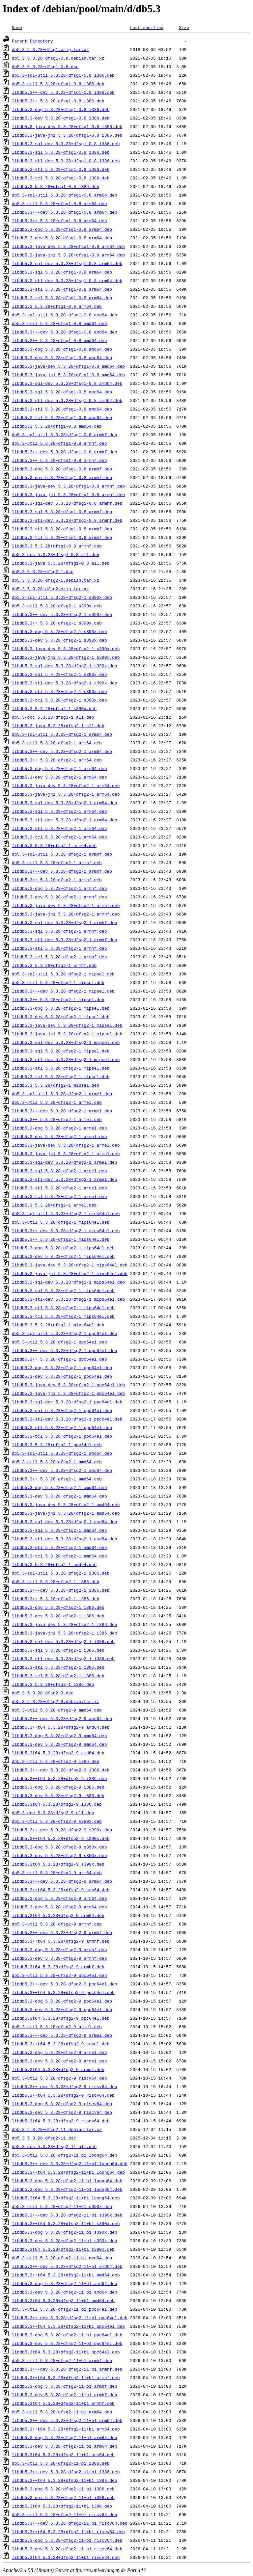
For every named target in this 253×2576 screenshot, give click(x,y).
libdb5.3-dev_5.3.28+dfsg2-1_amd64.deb (59, 1496)
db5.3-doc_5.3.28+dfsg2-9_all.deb (53, 1813)
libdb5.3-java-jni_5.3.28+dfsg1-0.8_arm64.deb (68, 255)
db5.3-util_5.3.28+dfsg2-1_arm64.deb (57, 743)
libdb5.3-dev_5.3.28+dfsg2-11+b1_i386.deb (63, 2497)
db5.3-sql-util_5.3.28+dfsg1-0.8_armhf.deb (64, 435)
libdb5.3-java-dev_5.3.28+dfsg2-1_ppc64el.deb (68, 1385)
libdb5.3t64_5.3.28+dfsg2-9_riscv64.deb (60, 2121)
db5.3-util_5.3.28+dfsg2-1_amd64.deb (57, 1462)
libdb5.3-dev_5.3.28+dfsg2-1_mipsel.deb (60, 1017)
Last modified (146, 27)
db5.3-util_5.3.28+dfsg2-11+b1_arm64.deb (62, 2412)
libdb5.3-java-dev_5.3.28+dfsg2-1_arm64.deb (66, 785)
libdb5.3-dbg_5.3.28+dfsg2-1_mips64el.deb (63, 1248)
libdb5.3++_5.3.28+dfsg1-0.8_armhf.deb (59, 460)
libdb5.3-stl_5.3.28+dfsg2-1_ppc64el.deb (62, 1427)
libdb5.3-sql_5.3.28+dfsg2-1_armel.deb (59, 1171)
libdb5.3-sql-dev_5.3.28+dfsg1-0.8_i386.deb (66, 143)
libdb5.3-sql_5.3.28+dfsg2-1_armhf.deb (59, 931)
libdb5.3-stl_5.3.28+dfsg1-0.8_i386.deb (60, 169)
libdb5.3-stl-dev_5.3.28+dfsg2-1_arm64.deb (64, 820)
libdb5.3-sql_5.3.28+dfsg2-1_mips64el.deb (63, 1290)
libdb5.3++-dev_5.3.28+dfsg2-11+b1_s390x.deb (67, 2215)
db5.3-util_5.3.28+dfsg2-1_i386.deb (55, 1581)
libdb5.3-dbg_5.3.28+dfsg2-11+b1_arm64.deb (64, 2437)
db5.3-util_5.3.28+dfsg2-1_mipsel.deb (58, 982)
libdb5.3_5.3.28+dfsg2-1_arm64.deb (54, 845)
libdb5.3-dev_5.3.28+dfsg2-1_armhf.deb (59, 897)
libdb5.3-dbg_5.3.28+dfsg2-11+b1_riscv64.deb (67, 2540)
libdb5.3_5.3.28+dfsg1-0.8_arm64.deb (57, 306)
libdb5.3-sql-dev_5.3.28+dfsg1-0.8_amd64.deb (67, 383)
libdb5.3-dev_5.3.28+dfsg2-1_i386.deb (58, 1616)
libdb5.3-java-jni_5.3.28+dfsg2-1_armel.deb (66, 1153)
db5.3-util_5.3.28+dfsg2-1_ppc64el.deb (59, 1342)
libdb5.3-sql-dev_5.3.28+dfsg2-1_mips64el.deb (68, 1282)
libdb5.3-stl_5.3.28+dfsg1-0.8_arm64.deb (62, 289)
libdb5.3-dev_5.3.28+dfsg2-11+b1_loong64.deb (67, 2189)
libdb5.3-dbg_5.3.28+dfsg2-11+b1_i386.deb (63, 2489)
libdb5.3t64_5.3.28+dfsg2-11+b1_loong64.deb (66, 2198)
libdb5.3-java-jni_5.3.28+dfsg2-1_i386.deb (64, 1633)
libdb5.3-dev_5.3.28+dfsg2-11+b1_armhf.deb (64, 2395)
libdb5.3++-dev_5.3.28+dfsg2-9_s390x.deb (62, 1830)
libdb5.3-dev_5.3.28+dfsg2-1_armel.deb (59, 1136)
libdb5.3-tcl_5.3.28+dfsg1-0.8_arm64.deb (62, 298)
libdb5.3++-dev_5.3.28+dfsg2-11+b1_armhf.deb (67, 2369)
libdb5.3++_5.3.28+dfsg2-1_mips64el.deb (60, 1239)
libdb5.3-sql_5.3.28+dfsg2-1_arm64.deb (59, 811)
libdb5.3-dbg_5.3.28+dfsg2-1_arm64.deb (59, 768)
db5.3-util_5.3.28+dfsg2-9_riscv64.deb (59, 2078)
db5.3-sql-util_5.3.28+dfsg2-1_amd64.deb (62, 1453)
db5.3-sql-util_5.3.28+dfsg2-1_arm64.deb (62, 734)
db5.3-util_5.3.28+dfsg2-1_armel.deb (57, 1102)
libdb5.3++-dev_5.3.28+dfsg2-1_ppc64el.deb (64, 1350)
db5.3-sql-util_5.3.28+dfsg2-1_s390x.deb (62, 597)
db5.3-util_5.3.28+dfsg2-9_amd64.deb (57, 1710)
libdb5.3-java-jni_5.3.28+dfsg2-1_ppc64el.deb (68, 1393)
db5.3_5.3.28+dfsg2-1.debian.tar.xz (55, 580)
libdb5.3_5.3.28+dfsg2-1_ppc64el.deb (57, 1444)
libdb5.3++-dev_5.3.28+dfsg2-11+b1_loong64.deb (69, 2163)
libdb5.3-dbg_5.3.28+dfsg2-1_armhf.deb (59, 888)
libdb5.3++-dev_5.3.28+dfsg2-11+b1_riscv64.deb (69, 2523)
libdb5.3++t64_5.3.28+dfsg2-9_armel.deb (60, 2044)
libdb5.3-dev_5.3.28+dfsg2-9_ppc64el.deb (62, 2009)
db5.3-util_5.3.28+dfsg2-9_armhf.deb (57, 1924)
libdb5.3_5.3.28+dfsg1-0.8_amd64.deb (57, 426)
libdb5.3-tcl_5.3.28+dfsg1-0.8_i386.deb (60, 178)
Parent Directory (32, 41)
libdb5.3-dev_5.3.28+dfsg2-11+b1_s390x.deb (64, 2241)
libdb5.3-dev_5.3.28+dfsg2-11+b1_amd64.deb (64, 2292)
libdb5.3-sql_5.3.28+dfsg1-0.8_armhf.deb (62, 512)
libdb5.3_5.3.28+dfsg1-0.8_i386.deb (55, 186)
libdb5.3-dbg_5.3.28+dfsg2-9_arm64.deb (59, 1898)
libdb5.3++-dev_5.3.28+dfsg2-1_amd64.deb (62, 1470)
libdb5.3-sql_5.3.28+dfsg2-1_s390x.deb (59, 674)
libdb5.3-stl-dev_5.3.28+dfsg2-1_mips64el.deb (68, 1299)
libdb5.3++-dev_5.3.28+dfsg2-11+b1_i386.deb (66, 2472)
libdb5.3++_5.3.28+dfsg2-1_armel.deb (57, 1119)
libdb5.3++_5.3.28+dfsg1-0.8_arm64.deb (59, 221)
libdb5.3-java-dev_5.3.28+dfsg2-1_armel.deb (66, 1145)
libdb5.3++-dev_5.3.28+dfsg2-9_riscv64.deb (64, 2086)
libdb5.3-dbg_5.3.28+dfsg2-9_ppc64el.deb (62, 2001)
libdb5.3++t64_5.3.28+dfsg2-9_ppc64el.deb (63, 1992)
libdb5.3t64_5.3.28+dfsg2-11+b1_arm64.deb (63, 2454)
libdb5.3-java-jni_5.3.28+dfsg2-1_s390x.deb (66, 657)
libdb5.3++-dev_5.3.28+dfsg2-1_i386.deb (60, 1590)
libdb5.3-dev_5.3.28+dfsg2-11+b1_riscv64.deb (67, 2549)
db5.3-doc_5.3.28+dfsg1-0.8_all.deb (55, 554)
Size (184, 27)
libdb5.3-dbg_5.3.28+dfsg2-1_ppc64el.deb (62, 1367)
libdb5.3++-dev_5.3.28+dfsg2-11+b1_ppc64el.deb (69, 2318)
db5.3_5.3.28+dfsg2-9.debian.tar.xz (55, 1701)
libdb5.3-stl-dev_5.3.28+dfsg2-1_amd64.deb (64, 1539)
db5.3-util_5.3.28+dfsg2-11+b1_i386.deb (60, 2463)
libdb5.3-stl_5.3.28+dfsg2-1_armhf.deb (59, 948)
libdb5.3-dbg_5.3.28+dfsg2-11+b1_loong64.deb (67, 2181)
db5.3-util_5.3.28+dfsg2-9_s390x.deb (57, 1821)
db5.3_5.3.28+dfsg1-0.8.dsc (45, 66)
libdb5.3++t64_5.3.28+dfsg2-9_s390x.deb (60, 1838)
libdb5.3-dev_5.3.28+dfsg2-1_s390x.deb (59, 640)
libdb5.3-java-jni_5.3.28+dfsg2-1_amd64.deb (66, 1513)
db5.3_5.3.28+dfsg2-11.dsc (44, 2138)
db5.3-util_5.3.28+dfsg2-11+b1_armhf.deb (62, 2360)
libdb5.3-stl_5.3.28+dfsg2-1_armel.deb (59, 1188)
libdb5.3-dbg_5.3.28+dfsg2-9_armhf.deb (59, 1949)
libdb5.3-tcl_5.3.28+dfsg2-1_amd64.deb (59, 1556)
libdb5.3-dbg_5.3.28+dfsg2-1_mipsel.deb (60, 1008)
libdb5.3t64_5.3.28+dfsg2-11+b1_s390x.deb (63, 2249)
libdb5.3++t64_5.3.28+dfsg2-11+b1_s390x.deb (66, 2223)
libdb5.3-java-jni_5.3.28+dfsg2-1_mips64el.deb (69, 1273)
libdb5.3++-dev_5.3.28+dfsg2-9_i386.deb (60, 1770)
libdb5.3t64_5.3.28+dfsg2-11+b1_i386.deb (62, 2506)
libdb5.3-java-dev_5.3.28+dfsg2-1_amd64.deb (66, 1504)
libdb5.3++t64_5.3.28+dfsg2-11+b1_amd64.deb (66, 2275)
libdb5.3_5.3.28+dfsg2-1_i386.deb (53, 1684)
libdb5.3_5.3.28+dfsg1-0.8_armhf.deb (57, 546)
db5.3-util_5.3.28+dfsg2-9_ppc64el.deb (59, 1975)
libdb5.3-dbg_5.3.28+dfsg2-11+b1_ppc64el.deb (67, 2335)
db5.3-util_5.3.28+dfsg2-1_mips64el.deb (60, 1222)
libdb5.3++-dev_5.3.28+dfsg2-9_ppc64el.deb (64, 1984)
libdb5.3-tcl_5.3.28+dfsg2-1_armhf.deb (59, 957)
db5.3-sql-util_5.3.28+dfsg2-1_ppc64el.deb (64, 1333)
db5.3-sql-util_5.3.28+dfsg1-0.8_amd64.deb (64, 315)
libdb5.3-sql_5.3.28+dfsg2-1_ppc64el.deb (62, 1410)
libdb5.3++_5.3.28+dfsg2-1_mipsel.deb (58, 999)
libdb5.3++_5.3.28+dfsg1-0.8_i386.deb (58, 101)
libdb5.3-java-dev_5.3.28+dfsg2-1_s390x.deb (66, 648)
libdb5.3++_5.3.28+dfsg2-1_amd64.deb (57, 1479)
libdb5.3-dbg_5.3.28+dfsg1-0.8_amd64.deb (62, 349)
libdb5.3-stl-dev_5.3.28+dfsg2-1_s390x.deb (64, 683)
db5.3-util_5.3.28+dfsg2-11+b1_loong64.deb (64, 2155)
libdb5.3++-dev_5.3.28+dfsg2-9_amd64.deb (62, 1718)
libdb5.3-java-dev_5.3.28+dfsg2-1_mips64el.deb (69, 1265)
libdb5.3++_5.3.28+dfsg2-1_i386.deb (55, 1599)
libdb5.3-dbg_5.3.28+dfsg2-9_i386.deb (58, 1787)
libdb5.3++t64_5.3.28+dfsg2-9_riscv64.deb (63, 2095)
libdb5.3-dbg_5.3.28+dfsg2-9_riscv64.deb (62, 2104)
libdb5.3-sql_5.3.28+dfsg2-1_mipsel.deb (60, 1051)
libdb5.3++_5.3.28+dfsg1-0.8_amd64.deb (59, 340)
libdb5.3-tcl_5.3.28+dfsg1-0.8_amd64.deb (62, 417)
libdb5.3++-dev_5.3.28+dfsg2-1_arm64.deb (62, 751)
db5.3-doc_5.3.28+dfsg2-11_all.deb (54, 2146)
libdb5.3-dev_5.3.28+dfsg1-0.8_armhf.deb (62, 477)
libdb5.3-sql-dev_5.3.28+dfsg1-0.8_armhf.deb (67, 503)
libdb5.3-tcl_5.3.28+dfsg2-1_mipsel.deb (60, 1076)
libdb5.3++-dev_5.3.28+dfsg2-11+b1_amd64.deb (67, 2266)
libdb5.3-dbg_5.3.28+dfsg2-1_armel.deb (59, 1128)
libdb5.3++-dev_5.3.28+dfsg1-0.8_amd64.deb (64, 332)
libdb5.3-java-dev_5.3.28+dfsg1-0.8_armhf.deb (68, 486)
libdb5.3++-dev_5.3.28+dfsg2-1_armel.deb (62, 1111)
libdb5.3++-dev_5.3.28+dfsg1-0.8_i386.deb (63, 92)
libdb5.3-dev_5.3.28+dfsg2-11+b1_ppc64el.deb (67, 2343)
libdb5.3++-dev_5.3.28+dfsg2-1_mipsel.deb (63, 991)
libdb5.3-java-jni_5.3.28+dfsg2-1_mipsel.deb (67, 1034)
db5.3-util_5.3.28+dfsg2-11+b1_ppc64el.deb (64, 2309)
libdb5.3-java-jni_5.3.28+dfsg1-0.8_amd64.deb (68, 375)
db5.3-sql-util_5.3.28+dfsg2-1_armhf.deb (62, 854)
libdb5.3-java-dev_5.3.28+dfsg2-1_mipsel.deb (67, 1025)
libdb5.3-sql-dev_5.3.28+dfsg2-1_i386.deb (63, 1641)
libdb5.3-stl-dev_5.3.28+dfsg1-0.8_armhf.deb (67, 520)
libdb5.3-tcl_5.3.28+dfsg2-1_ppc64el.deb (62, 1436)
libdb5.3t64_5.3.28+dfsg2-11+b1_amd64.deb (63, 2300)
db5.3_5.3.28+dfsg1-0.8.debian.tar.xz (58, 58)
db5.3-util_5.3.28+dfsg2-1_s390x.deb (57, 606)
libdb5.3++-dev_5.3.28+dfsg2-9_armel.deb (62, 2035)
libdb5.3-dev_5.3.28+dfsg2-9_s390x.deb (59, 1855)
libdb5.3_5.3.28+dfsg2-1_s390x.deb (54, 708)
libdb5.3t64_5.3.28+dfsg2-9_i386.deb (57, 1804)
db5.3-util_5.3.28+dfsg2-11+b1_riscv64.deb (64, 2514)
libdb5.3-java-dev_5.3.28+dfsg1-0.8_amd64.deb (68, 366)
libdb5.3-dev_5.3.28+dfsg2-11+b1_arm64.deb (64, 2446)
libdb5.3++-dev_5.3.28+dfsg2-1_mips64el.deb (66, 1231)
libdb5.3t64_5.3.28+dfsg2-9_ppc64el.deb (60, 2018)
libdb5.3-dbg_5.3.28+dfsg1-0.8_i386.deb (60, 109)
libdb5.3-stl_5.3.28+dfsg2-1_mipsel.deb (60, 1068)
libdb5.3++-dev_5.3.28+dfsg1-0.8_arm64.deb (64, 212)
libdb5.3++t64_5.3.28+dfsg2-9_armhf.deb (60, 1941)
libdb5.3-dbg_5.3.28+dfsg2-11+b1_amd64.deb (64, 2283)
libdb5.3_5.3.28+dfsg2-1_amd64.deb (54, 1564)
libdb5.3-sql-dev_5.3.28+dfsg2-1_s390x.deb (64, 666)
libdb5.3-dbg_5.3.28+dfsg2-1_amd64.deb (59, 1487)
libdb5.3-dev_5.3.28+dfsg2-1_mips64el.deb (63, 1256)
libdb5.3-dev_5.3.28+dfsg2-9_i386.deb (58, 1795)
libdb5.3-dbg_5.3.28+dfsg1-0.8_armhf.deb (62, 469)
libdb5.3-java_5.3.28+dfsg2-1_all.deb (58, 726)
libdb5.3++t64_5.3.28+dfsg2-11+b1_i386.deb (64, 2480)
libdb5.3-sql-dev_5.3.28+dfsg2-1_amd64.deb (64, 1522)
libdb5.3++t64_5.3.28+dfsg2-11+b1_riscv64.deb (68, 2532)
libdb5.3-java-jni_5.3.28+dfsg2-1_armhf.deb (66, 914)
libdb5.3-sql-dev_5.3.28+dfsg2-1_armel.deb (64, 1162)
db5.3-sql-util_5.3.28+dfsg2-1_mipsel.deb (63, 974)
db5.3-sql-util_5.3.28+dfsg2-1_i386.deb (60, 1573)
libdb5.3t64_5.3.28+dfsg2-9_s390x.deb (58, 1864)
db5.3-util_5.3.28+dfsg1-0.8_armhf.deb (59, 443)
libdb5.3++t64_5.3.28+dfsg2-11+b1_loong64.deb (68, 2172)
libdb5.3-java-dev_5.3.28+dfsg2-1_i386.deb (64, 1624)
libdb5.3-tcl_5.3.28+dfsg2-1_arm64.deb (59, 837)
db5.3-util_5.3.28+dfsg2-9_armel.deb (57, 2027)
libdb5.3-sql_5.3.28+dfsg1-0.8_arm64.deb (62, 272)
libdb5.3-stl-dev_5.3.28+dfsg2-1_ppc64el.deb (67, 1419)
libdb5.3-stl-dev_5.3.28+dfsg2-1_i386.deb (63, 1658)
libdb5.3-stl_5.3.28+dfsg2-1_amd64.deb (59, 1547)
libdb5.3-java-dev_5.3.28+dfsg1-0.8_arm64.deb (68, 246)
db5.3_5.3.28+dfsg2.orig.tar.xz (50, 589)
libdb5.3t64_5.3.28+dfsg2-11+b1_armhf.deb (63, 2403)
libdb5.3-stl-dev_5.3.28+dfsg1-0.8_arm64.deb (67, 280)
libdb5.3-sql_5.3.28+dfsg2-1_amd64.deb (59, 1530)
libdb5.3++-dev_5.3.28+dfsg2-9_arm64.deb (62, 1881)
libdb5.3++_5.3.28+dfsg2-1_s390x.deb (57, 623)
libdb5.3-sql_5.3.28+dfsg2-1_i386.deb (58, 1650)
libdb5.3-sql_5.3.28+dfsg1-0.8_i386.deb (60, 152)
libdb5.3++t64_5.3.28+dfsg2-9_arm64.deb (60, 1890)
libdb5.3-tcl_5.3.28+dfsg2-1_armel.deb (59, 1196)
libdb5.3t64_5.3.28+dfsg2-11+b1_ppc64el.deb (66, 2352)
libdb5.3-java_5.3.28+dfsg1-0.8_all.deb (60, 563)
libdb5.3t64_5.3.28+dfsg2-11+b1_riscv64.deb (66, 2557)
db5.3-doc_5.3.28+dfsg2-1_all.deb (53, 717)
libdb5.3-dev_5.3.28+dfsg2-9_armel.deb (59, 2061)
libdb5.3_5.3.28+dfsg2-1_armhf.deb (54, 965)
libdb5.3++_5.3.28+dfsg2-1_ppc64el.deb (59, 1359)
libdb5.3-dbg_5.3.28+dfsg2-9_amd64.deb (59, 1736)
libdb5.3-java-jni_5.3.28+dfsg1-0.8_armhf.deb (68, 494)
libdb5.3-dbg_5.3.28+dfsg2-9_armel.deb (59, 2052)
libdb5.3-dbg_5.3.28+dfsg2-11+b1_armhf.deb (64, 2386)
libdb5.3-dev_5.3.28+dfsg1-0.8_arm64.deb (62, 238)
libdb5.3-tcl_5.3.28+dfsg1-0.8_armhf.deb (62, 537)
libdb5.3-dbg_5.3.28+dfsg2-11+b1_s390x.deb (64, 2232)
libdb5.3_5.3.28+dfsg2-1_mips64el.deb (58, 1325)
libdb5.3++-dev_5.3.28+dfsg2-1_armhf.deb (62, 871)
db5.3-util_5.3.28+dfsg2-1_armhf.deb (57, 862)
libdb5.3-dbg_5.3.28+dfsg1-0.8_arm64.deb (62, 229)
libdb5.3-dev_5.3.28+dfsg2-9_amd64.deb (59, 1744)
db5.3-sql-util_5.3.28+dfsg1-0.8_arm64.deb (64, 195)
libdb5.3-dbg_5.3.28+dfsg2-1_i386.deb (58, 1607)
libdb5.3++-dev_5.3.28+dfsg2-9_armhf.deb (62, 1932)
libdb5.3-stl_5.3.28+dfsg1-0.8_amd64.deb (62, 409)
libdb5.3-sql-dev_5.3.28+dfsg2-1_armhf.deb (64, 922)
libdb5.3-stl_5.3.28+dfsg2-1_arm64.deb (59, 828)
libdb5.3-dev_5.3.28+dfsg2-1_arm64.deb (59, 777)
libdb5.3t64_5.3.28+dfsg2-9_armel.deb (58, 2069)
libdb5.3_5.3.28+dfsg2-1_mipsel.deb (55, 1085)
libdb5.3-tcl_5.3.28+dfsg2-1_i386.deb (58, 1676)
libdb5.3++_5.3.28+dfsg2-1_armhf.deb (57, 880)
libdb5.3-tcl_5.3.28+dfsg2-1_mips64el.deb (63, 1316)
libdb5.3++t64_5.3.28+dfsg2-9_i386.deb (59, 1778)
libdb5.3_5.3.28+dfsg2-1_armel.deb (54, 1205)
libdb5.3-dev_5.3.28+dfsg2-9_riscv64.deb (62, 2112)
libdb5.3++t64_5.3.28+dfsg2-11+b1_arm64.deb (66, 2429)
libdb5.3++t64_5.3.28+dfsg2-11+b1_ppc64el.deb (68, 2326)
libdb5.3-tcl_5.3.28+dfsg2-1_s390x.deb (59, 700)
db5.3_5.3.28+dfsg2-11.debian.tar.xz (57, 2129)
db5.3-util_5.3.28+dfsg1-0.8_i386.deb (58, 84)
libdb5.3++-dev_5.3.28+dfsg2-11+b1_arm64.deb (67, 2420)
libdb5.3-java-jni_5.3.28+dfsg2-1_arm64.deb (66, 794)
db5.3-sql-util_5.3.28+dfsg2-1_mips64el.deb (66, 1213)
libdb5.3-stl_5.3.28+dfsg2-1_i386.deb (58, 1667)
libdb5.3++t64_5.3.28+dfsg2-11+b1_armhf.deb (66, 2377)
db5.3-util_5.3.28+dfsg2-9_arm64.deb (57, 1872)
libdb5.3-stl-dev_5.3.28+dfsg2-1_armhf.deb (64, 940)
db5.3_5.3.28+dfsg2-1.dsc (42, 571)
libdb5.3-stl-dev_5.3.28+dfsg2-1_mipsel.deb (66, 1059)
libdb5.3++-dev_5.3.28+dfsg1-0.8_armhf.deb (64, 452)
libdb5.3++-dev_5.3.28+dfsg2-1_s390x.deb (62, 614)
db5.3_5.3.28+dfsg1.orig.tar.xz (50, 49)
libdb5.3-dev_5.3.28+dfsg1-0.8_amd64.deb (62, 357)
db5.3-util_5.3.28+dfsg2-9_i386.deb (55, 1761)
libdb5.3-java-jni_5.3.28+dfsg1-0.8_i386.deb (67, 135)
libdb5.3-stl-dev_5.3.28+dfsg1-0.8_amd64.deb (67, 400)
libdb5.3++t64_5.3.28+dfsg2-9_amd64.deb (60, 1727)
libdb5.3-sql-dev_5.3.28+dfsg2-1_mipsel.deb (66, 1042)
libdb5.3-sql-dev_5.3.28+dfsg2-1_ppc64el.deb (67, 1402)
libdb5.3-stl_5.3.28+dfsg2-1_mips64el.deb (63, 1308)
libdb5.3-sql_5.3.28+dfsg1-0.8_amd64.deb (62, 392)
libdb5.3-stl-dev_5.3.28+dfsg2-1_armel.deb (64, 1179)
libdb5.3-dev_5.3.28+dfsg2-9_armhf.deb (59, 1958)
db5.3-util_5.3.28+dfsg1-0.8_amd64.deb (59, 323)
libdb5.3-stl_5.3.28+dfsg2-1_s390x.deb (59, 691)
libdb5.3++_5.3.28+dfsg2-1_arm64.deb (57, 760)
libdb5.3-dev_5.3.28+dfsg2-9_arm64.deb (59, 1907)
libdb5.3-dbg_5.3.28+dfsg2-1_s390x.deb (59, 631)
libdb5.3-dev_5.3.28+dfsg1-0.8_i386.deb (60, 118)
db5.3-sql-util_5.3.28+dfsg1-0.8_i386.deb (63, 75)
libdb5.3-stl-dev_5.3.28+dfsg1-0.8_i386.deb (66, 161)
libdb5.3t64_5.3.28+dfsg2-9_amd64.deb (58, 1753)
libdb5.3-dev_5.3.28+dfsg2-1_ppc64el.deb (62, 1376)
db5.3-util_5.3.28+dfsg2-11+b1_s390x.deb (62, 2206)
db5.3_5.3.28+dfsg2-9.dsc (42, 1693)
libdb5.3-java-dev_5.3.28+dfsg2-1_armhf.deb (66, 905)
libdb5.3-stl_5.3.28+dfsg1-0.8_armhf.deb (62, 529)
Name (17, 27)
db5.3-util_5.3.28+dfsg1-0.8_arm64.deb (59, 203)
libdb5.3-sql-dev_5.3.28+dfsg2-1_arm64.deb (64, 803)
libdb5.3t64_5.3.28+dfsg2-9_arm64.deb (58, 1915)
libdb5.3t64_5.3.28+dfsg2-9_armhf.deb (58, 1967)
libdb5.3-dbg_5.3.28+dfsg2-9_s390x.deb (59, 1847)
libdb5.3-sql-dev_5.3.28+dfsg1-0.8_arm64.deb (67, 263)
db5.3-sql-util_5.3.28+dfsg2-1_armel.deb (62, 1094)
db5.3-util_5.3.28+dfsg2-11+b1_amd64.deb (62, 2258)
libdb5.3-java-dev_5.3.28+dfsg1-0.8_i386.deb (67, 126)
